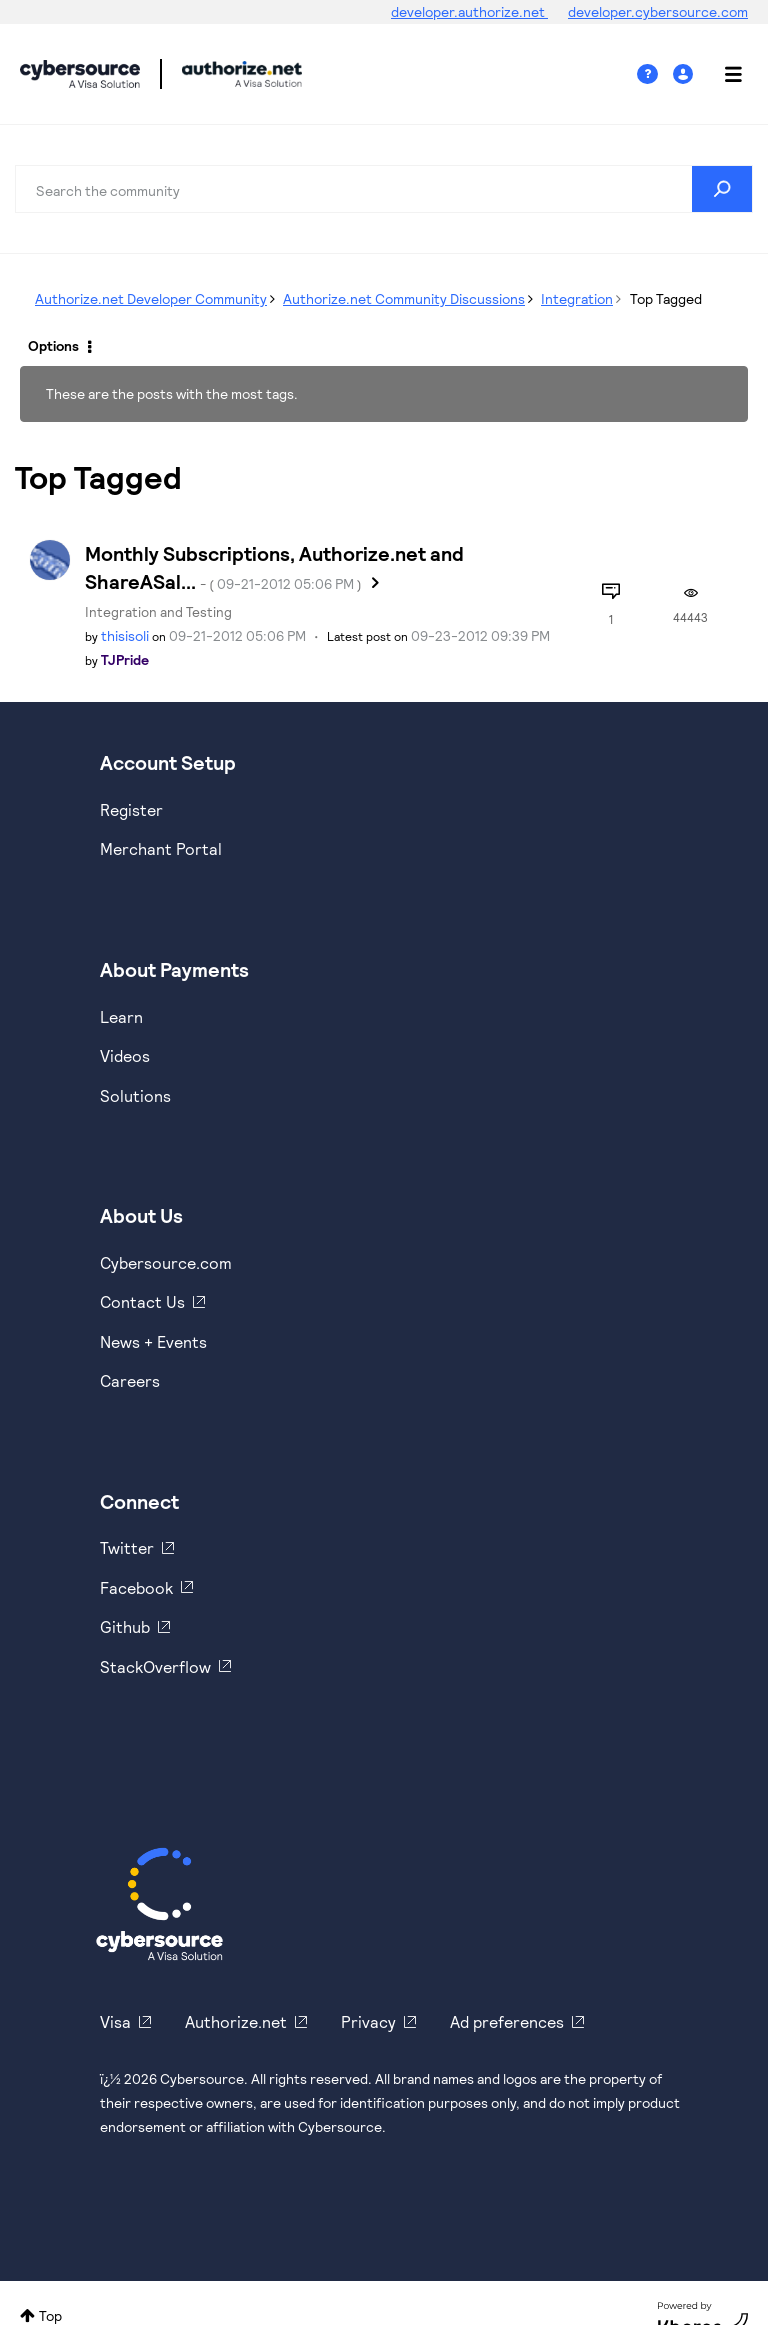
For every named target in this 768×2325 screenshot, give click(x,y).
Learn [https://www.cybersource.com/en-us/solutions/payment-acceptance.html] (121, 1016)
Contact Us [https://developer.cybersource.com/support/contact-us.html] (142, 1301)
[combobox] (384, 189)
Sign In (685, 74)
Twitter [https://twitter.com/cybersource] (127, 1547)
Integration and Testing (158, 611)
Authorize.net (236, 2021)
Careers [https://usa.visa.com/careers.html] (130, 1380)
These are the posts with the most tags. (172, 393)
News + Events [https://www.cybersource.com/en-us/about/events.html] (153, 1341)
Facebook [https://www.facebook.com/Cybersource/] (136, 1587)
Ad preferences (507, 2021)
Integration (577, 298)
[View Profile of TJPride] (125, 659)
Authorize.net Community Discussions (404, 298)
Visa (115, 2021)
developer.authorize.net (469, 11)
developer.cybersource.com (658, 11)
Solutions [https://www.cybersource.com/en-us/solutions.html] (135, 1095)
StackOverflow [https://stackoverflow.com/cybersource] (155, 1666)
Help (655, 74)
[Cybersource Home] (159, 1904)
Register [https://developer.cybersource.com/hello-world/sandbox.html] (131, 809)
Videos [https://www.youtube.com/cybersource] (125, 1055)
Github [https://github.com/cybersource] (125, 1626)
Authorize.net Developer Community (151, 298)
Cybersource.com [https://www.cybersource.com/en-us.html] (166, 1262)
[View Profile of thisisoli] (125, 635)
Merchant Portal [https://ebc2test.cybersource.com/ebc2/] (161, 848)
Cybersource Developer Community (80, 74)
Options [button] (53, 345)
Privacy (368, 2021)
